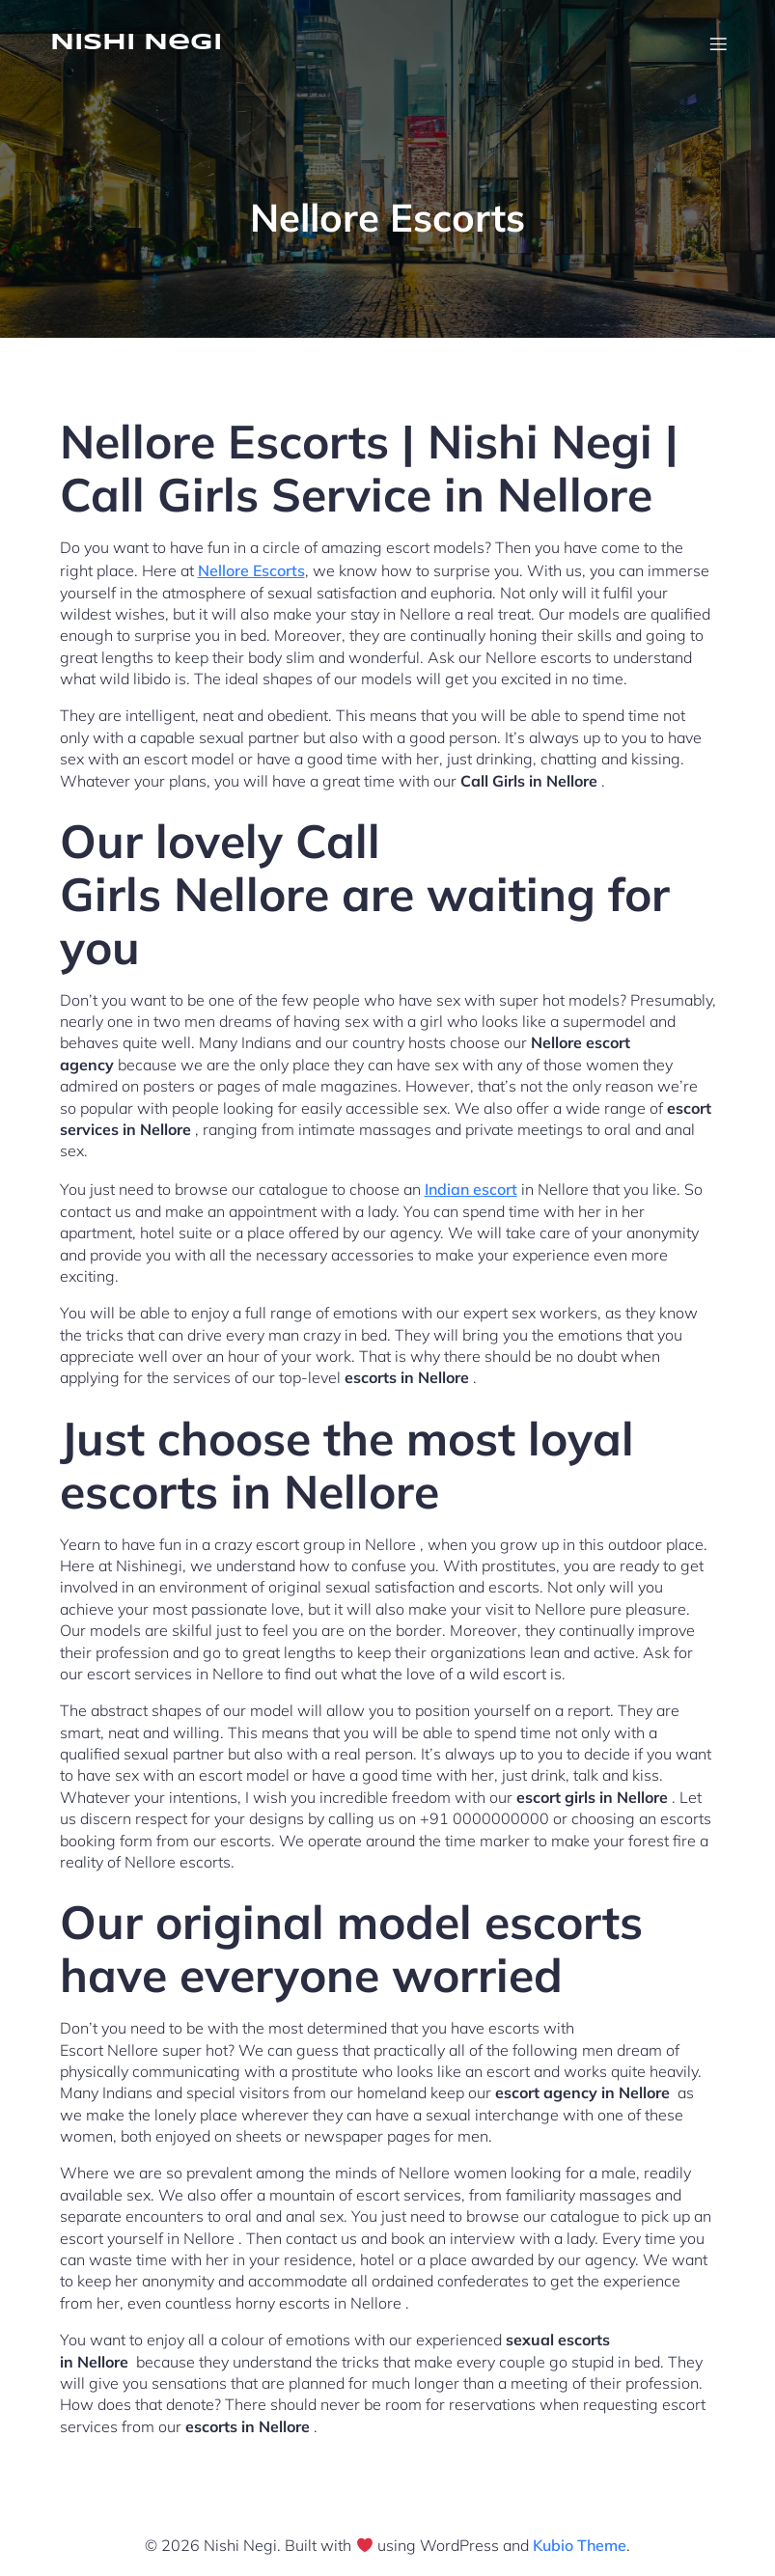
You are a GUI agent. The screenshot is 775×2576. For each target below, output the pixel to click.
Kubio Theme (579, 2545)
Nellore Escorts (251, 570)
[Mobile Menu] (719, 43)
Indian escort (471, 1189)
